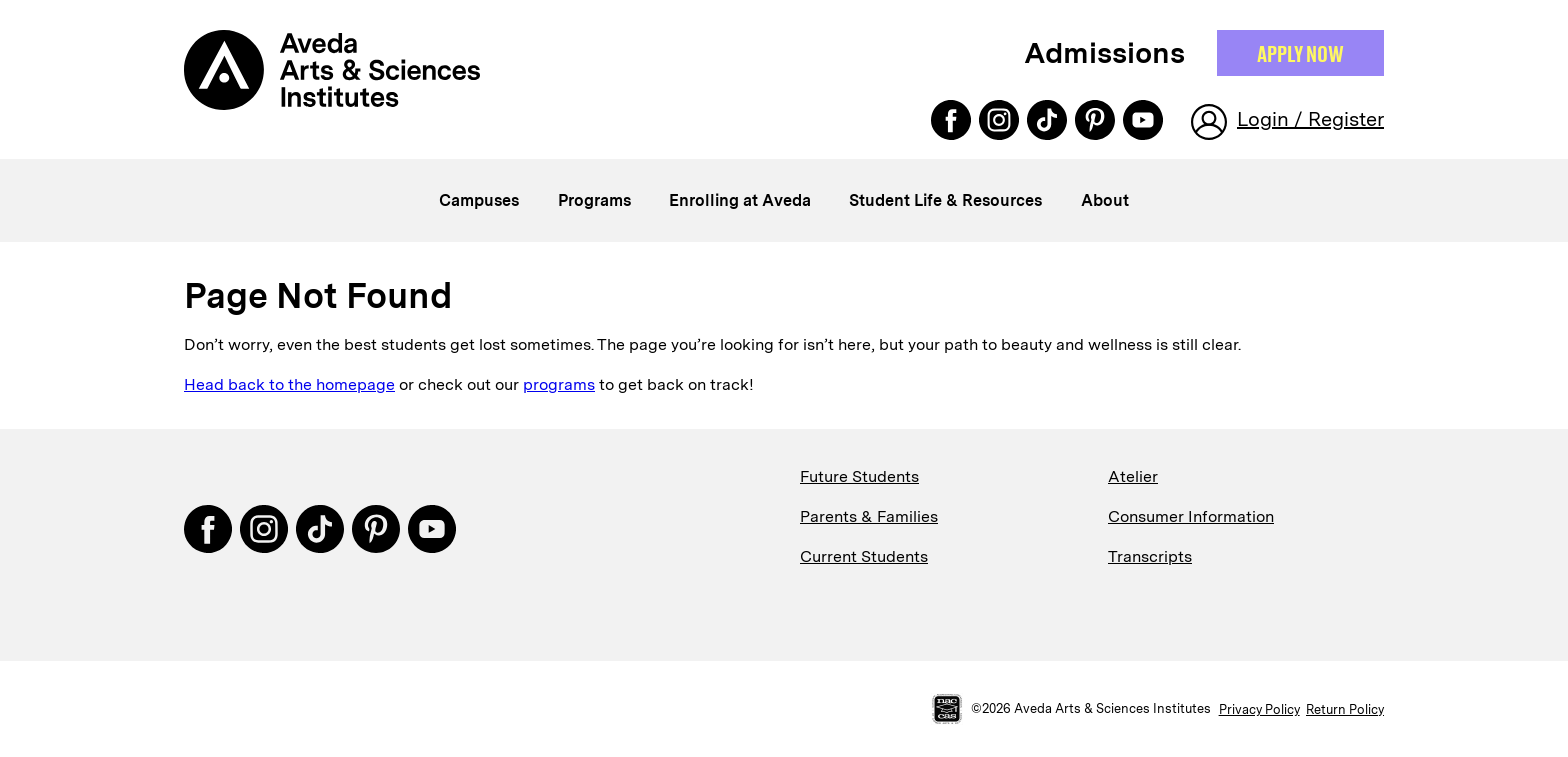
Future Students (859, 476)
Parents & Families (869, 516)
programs (559, 384)
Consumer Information (1191, 516)
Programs (594, 200)
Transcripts (1150, 556)
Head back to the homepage (289, 384)
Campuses (479, 200)
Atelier (1133, 476)
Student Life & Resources (945, 200)
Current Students (864, 556)
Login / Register (1310, 119)
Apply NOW (1300, 53)
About (1105, 200)
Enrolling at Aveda (740, 200)
